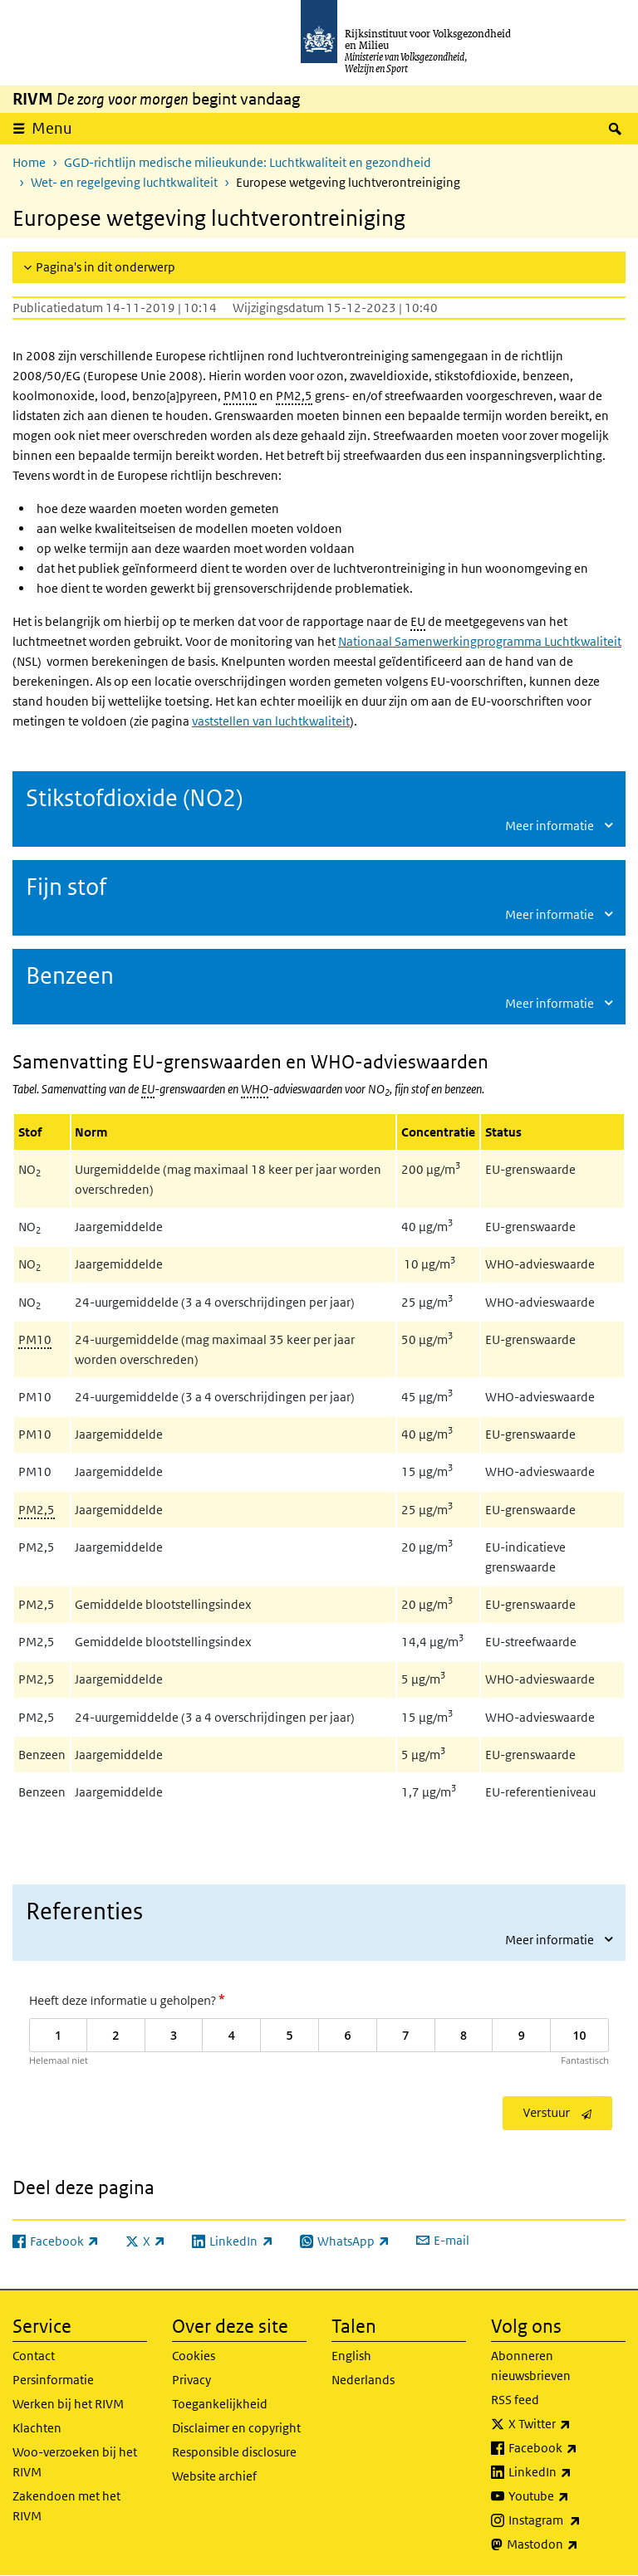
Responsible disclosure (234, 2452)
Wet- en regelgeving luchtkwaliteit (124, 182)
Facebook (567, 2448)
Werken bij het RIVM (68, 2404)
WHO (254, 1089)
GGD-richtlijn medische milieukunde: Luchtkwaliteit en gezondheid (247, 162)
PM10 (240, 395)
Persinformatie (53, 2380)
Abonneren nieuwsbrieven (531, 2365)
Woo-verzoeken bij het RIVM (74, 2462)
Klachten (36, 2428)
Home (29, 162)
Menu (52, 128)
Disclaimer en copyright (236, 2428)
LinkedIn (567, 2472)
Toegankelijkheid (219, 2404)
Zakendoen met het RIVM (66, 2506)
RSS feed (515, 2399)
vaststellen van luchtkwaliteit (271, 721)
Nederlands (363, 2380)
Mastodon (566, 2544)
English (351, 2355)
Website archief (214, 2476)
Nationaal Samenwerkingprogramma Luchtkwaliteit (479, 641)
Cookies (193, 2355)
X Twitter (567, 2424)
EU (417, 621)
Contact (33, 2355)
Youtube (567, 2496)
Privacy (191, 2380)
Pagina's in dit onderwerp (105, 267)
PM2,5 (294, 395)
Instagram (567, 2520)
